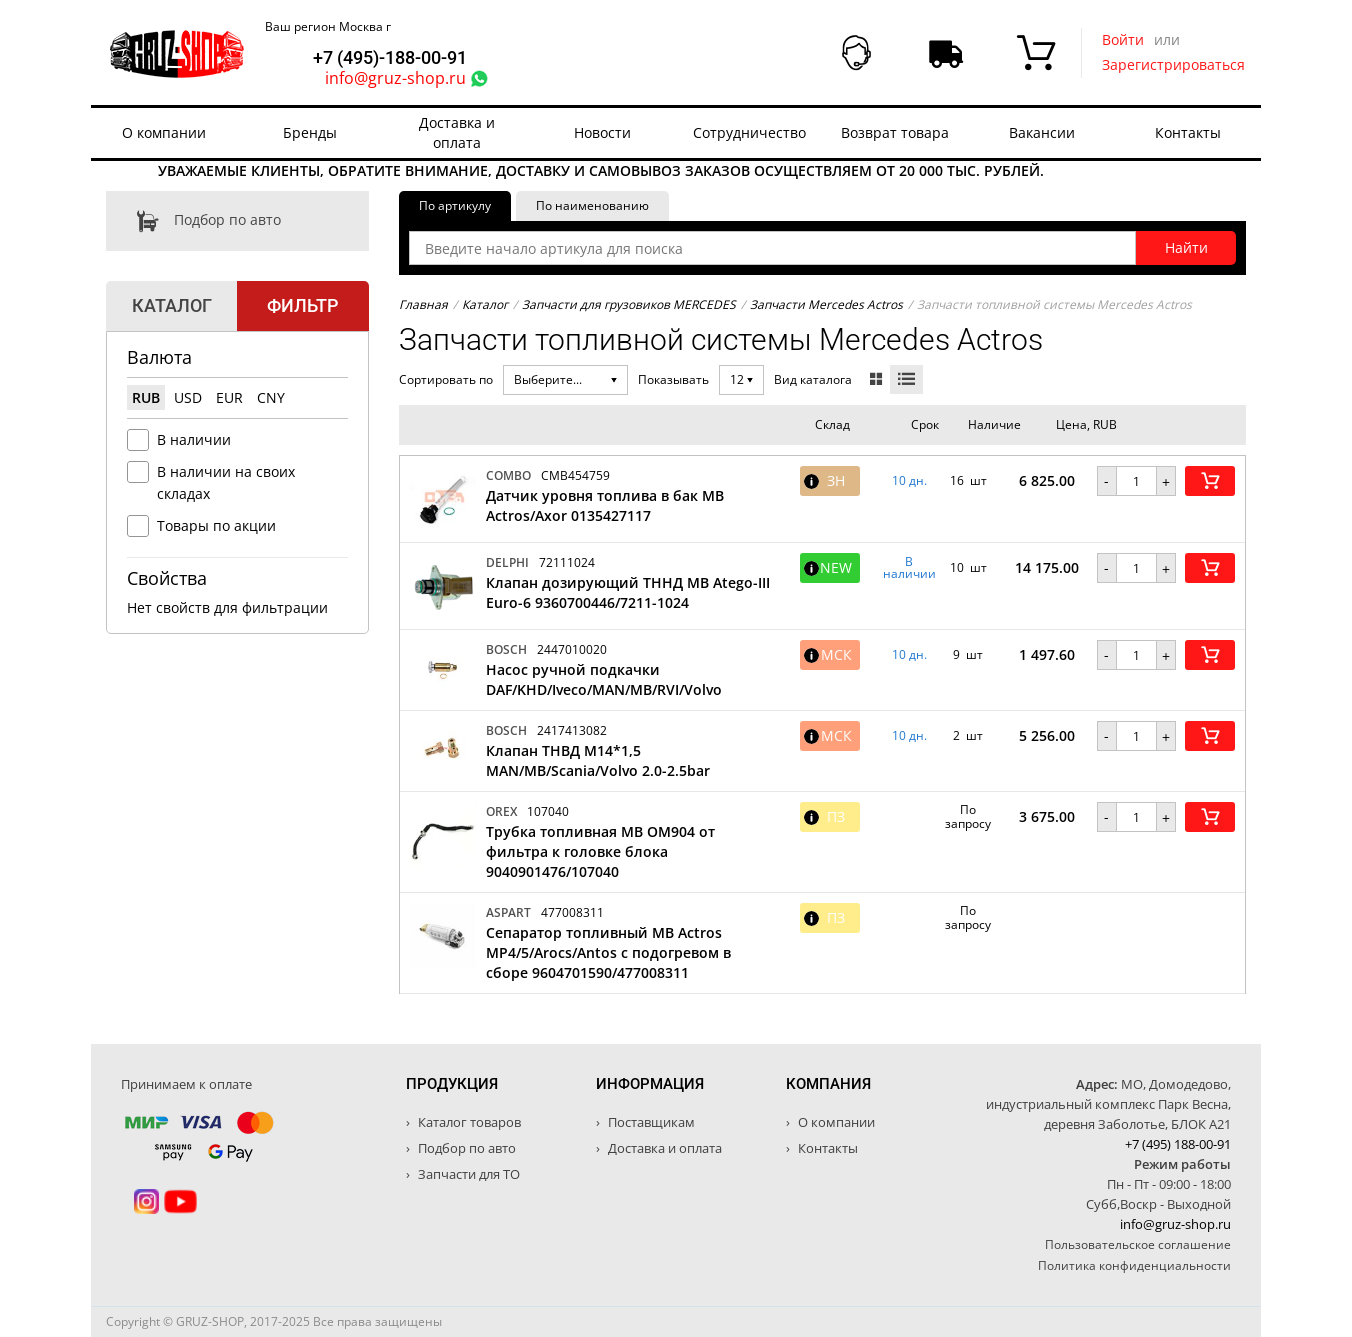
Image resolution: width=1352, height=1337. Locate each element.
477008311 (572, 912)
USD (188, 397)
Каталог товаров (468, 1122)
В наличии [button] (909, 568)
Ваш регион (328, 26)
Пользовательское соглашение (1138, 1244)
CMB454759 (575, 475)
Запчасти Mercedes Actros (826, 304)
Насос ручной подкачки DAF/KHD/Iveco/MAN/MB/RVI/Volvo (604, 679)
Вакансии (1042, 132)
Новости (602, 132)
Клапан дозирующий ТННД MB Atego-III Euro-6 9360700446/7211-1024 (628, 592)
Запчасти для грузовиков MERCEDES (629, 304)
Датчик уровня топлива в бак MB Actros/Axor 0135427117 (605, 505)
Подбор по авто (193, 221)
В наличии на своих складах (226, 482)
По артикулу (455, 205)
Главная (423, 304)
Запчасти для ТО (467, 1174)
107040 (548, 811)
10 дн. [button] (909, 481)
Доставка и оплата (457, 132)
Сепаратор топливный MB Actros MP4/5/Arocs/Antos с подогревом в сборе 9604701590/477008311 (608, 952)
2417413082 (572, 730)
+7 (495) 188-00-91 (1178, 1144)
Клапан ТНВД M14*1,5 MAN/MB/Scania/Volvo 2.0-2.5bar (598, 760)
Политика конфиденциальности (1134, 1265)
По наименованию (592, 205)
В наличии (194, 439)
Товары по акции (216, 525)
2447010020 (572, 649)
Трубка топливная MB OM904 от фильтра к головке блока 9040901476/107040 (600, 851)
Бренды (310, 132)
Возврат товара (895, 132)
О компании (164, 132)
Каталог (485, 304)
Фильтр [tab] (302, 305)
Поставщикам (650, 1122)
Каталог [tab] (172, 305)
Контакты (1188, 132)
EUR (229, 397)
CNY (271, 397)
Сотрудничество (749, 132)
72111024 (567, 562)
